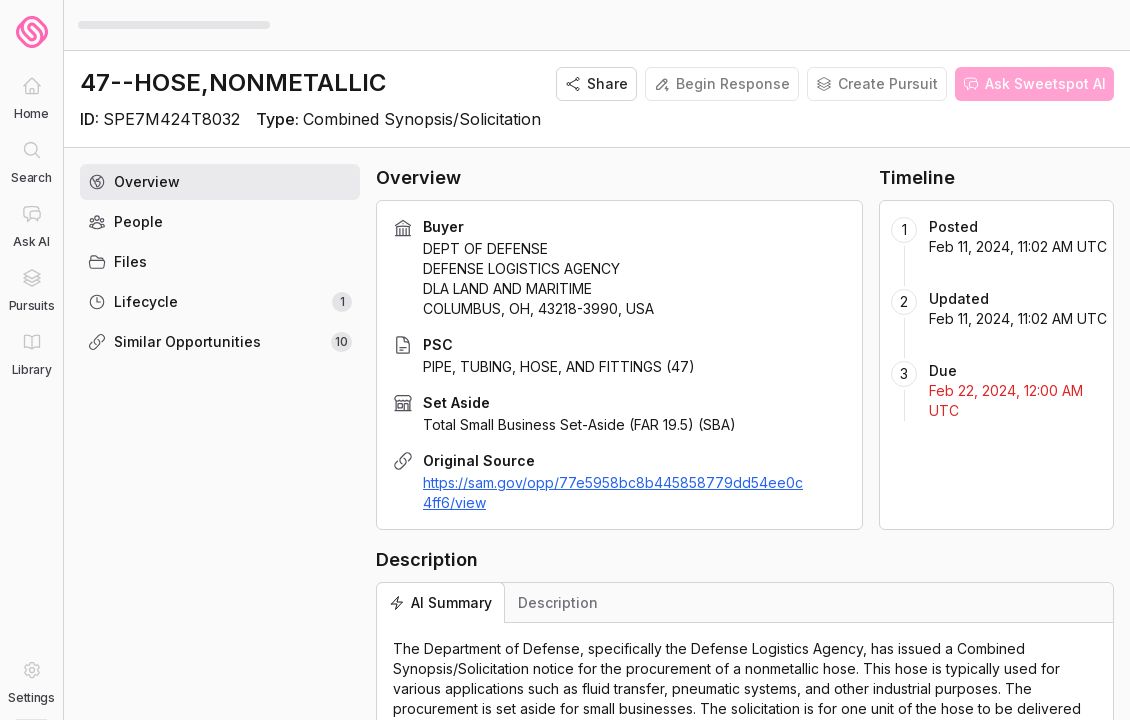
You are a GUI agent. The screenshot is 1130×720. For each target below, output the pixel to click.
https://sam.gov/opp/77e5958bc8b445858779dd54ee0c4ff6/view (613, 492)
